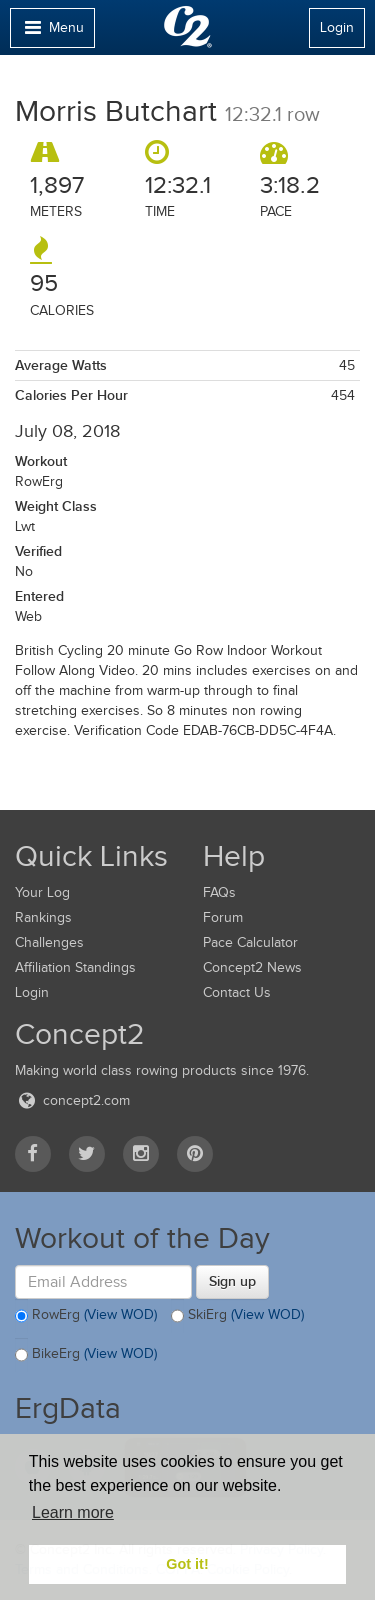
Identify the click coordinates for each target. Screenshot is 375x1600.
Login (337, 27)
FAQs (219, 892)
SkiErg (237, 1316)
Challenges (49, 942)
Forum (223, 917)
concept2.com (72, 1100)
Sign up (232, 1281)
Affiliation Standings (75, 967)
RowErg (86, 1316)
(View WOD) (120, 1314)
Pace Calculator (250, 942)
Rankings (43, 917)
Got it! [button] (187, 1564)
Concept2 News (252, 967)
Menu (52, 32)
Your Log (42, 892)
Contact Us (237, 992)
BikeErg (86, 1355)
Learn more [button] (73, 1512)
